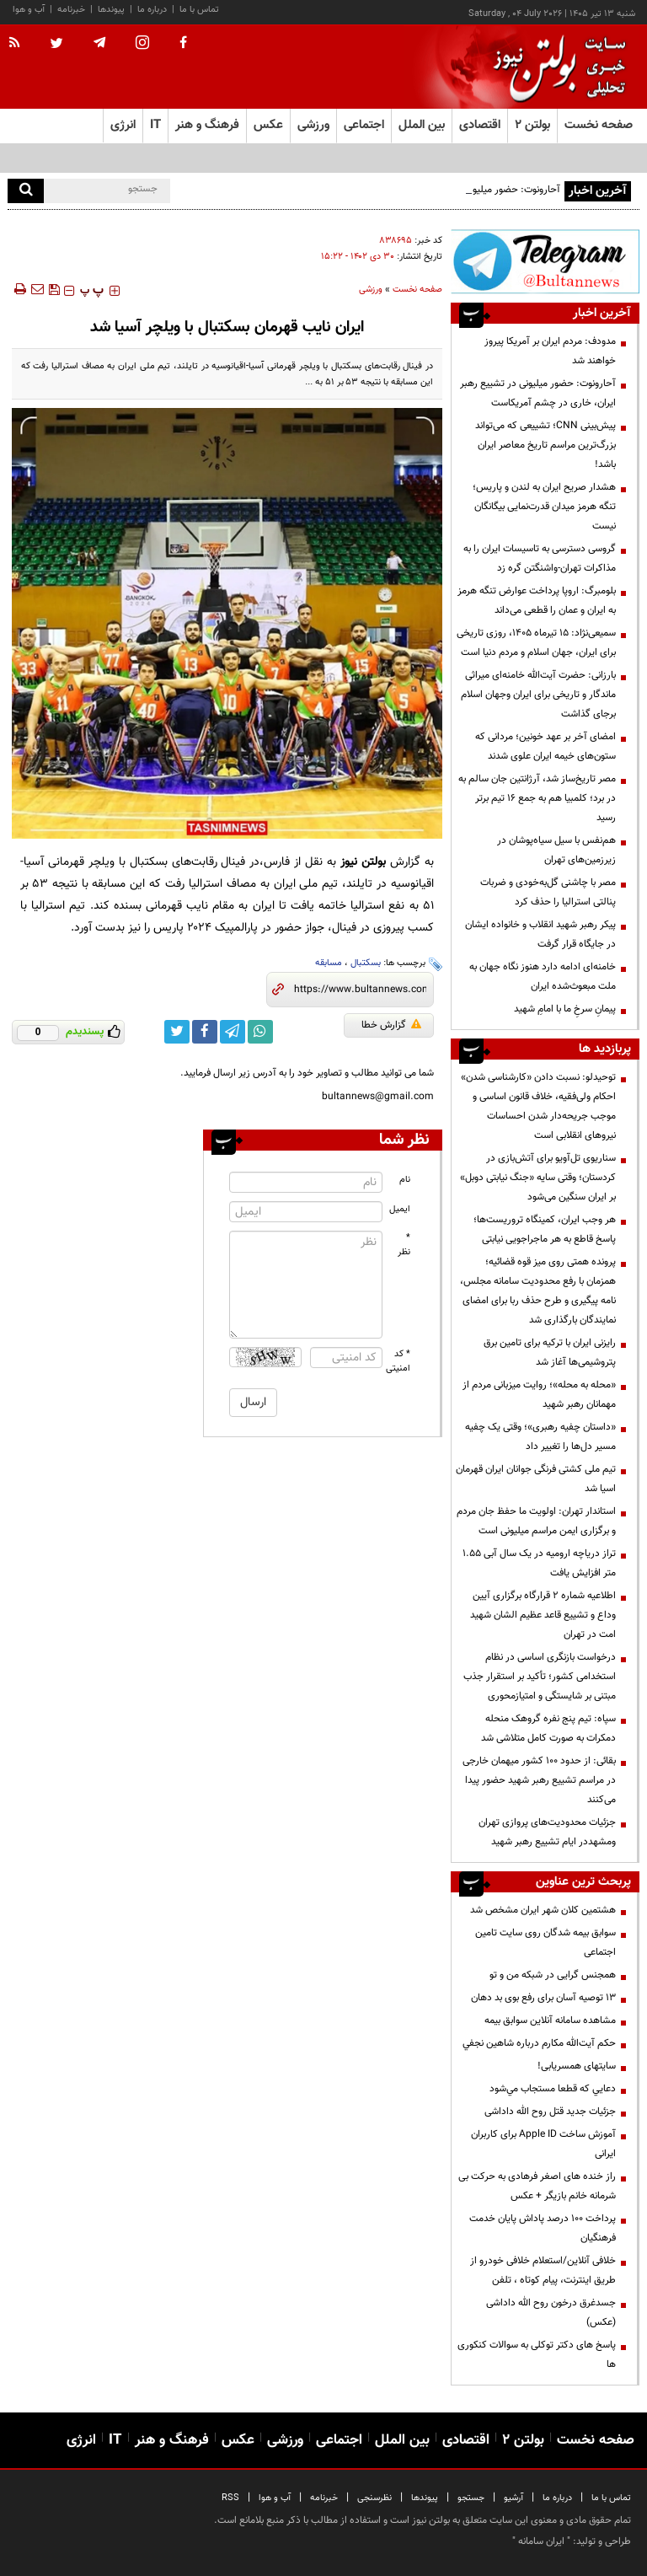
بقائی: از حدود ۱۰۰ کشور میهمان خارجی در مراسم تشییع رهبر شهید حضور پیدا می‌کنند (539, 1780)
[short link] (360, 990)
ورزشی (370, 289)
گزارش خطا (391, 1025)
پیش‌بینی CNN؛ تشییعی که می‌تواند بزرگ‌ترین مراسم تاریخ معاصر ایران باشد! (545, 445)
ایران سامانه (541, 2541)
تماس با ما (199, 10)
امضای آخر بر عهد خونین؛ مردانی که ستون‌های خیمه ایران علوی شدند (545, 746)
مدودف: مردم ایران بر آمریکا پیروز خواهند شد (550, 351)
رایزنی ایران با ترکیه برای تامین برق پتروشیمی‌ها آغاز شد (550, 1352)
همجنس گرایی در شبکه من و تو (552, 1975)
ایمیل (399, 1209)
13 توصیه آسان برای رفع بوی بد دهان (543, 1997)
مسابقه (328, 963)
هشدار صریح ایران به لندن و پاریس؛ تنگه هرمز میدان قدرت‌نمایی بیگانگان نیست (544, 507)
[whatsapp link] (260, 1032)
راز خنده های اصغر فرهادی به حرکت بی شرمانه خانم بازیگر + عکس (537, 2186)
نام (404, 1180)
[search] (26, 191)
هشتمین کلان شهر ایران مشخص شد (543, 1910)
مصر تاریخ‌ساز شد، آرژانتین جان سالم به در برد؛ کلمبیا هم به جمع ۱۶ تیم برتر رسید (537, 798)
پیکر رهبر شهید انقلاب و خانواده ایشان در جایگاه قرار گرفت (540, 934)
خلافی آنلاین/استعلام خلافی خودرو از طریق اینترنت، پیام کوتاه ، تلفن (543, 2270)
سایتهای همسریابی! (576, 2066)
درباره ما (152, 10)
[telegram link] (232, 1032)
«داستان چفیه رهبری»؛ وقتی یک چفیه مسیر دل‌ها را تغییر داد (540, 1436)
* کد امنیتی (398, 1361)
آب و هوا (29, 10)
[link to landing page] (555, 67)
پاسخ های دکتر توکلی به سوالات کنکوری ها (536, 2354)
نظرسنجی (374, 2498)
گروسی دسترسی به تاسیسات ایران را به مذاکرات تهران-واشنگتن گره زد (539, 558)
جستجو (470, 2498)
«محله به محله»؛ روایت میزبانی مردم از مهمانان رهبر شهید (539, 1394)
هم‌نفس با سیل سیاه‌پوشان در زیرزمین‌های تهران (556, 850)
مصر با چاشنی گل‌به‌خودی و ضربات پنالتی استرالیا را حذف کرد (548, 892)
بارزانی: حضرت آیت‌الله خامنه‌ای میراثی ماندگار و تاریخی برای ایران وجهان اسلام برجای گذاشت (538, 695)
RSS (230, 2498)
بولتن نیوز (363, 862)
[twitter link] (177, 1032)
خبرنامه (71, 10)
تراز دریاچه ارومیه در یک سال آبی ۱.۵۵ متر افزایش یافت (539, 1563)
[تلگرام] (545, 261)
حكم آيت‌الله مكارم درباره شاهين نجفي (539, 2043)
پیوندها (111, 10)
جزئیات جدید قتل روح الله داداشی (550, 2111)
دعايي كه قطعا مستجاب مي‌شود (552, 2088)
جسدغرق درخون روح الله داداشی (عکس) (551, 2312)
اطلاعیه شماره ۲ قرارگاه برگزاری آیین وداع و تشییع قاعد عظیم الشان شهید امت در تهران (543, 1615)
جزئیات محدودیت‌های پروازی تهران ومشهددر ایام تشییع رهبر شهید (547, 1832)
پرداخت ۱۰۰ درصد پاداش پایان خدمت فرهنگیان (542, 2228)
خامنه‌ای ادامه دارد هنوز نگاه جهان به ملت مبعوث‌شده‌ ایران (542, 976)
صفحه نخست (598, 125)
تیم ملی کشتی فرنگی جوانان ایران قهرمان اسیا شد (536, 1479)
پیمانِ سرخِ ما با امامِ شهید (565, 1009)
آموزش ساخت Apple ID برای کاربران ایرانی (543, 2144)
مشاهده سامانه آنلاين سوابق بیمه (550, 2020)
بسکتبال (365, 963)
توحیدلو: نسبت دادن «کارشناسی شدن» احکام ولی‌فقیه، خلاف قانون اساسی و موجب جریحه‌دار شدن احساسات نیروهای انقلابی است (538, 1106)
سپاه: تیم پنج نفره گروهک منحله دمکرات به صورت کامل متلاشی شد (548, 1728)
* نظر (404, 1245)
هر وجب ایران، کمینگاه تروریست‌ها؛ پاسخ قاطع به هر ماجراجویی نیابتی (544, 1229)
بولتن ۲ (532, 125)
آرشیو (513, 2498)
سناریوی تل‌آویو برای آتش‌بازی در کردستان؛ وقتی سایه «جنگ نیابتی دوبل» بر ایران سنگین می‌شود (538, 1178)
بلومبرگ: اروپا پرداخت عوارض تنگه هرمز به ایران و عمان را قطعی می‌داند (536, 600)
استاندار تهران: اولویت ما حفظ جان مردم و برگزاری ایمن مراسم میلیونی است (536, 1521)
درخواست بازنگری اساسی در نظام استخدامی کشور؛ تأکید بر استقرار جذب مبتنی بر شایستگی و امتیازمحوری (539, 1677)
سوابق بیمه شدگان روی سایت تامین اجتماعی (545, 1942)
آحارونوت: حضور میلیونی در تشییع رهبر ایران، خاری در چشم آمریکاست (538, 393)
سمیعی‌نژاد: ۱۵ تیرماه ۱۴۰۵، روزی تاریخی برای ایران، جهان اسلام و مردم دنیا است (536, 642)
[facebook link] (204, 1032)
